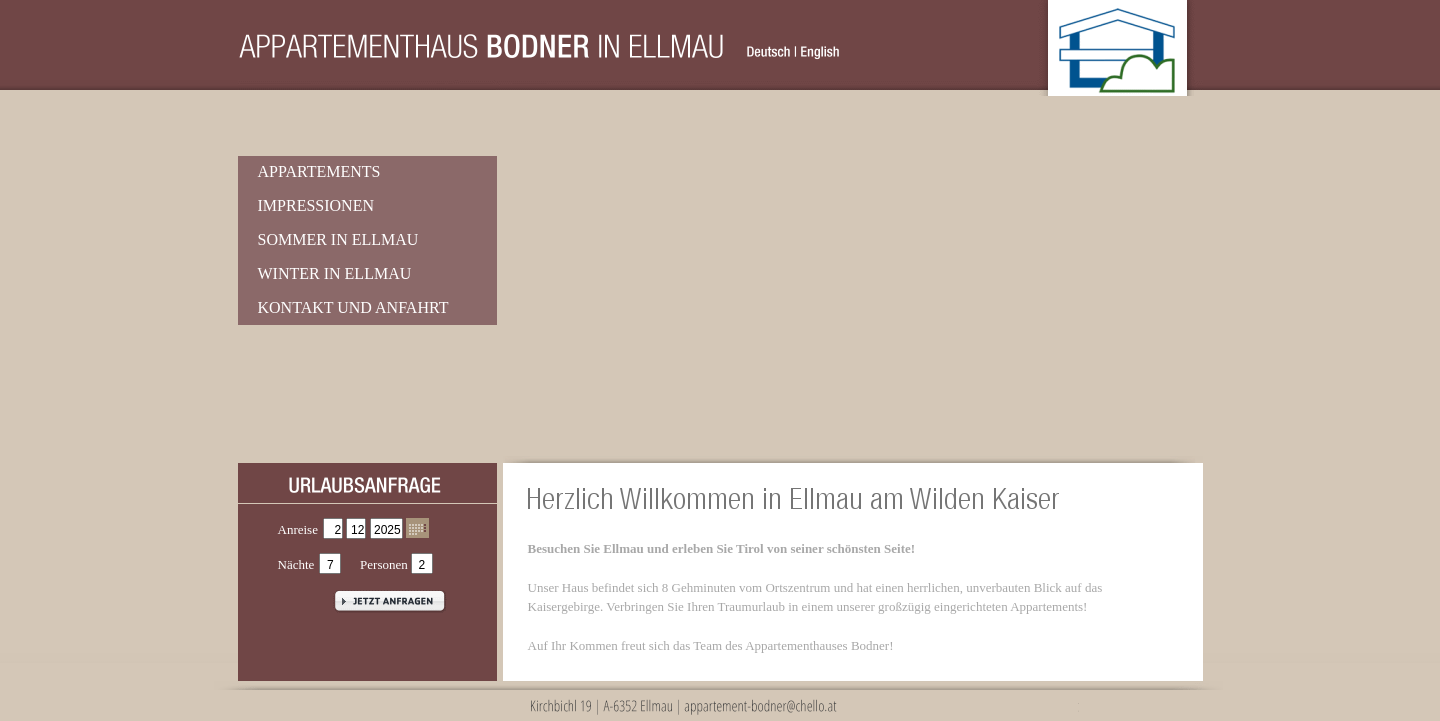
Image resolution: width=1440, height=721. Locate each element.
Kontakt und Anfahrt (353, 307)
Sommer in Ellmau (338, 239)
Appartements (319, 171)
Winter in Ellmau (335, 273)
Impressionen (316, 205)
